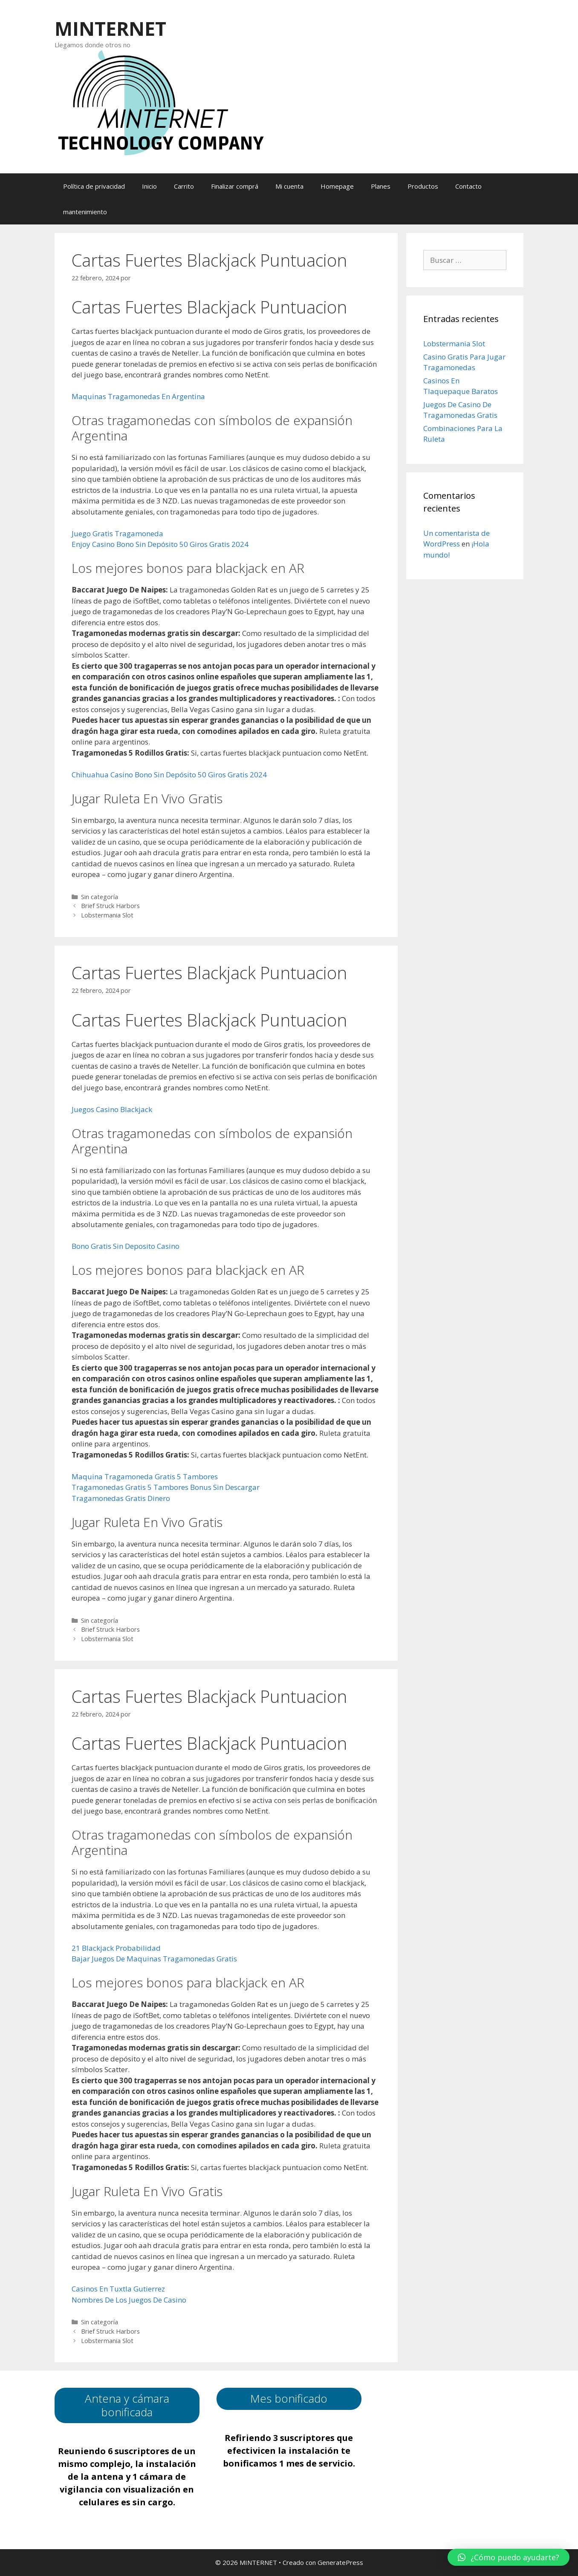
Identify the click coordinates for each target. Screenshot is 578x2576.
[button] (508, 2557)
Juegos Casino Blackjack (112, 1109)
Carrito (184, 186)
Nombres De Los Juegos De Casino (129, 2300)
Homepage (337, 186)
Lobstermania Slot (107, 915)
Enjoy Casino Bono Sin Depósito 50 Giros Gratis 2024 (160, 544)
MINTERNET (110, 28)
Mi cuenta (289, 186)
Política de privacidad (94, 186)
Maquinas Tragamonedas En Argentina (138, 396)
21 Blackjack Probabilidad (116, 1948)
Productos (422, 186)
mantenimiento (85, 211)
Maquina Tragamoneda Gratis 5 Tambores (145, 1476)
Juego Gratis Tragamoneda (117, 533)
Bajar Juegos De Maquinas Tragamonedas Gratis (154, 1959)
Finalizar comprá (234, 186)
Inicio (149, 186)
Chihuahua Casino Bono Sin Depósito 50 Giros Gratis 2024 (169, 774)
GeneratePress (340, 2562)
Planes (380, 186)
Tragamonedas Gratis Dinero (121, 1498)
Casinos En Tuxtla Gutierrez (118, 2289)
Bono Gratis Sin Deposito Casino (125, 1246)
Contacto (468, 186)
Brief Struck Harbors (110, 906)
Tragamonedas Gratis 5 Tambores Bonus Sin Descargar (166, 1487)
